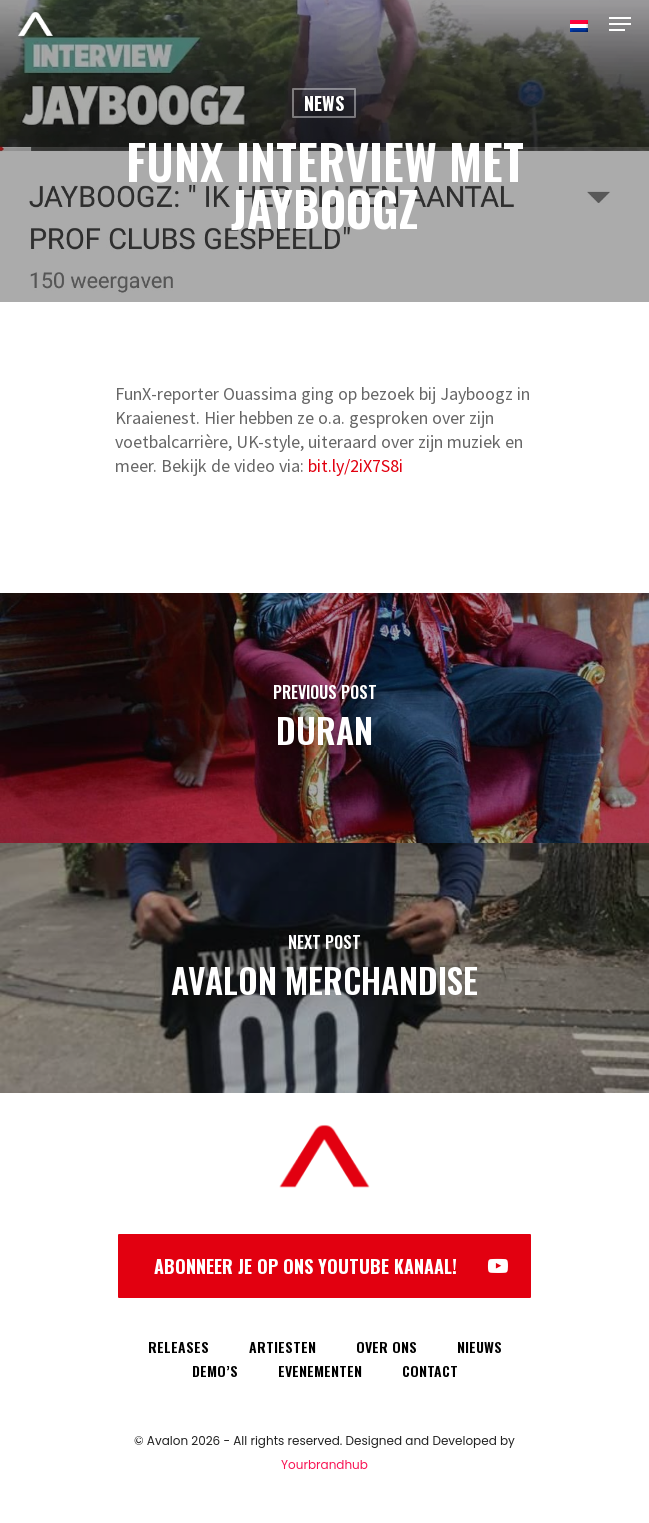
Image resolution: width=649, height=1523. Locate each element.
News (324, 103)
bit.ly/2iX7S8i (355, 465)
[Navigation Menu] (620, 24)
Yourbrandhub (324, 1464)
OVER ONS (386, 1346)
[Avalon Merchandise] (324, 968)
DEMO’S (215, 1370)
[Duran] (324, 718)
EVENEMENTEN (320, 1370)
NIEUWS (479, 1346)
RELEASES (178, 1346)
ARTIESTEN (282, 1346)
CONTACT (430, 1370)
